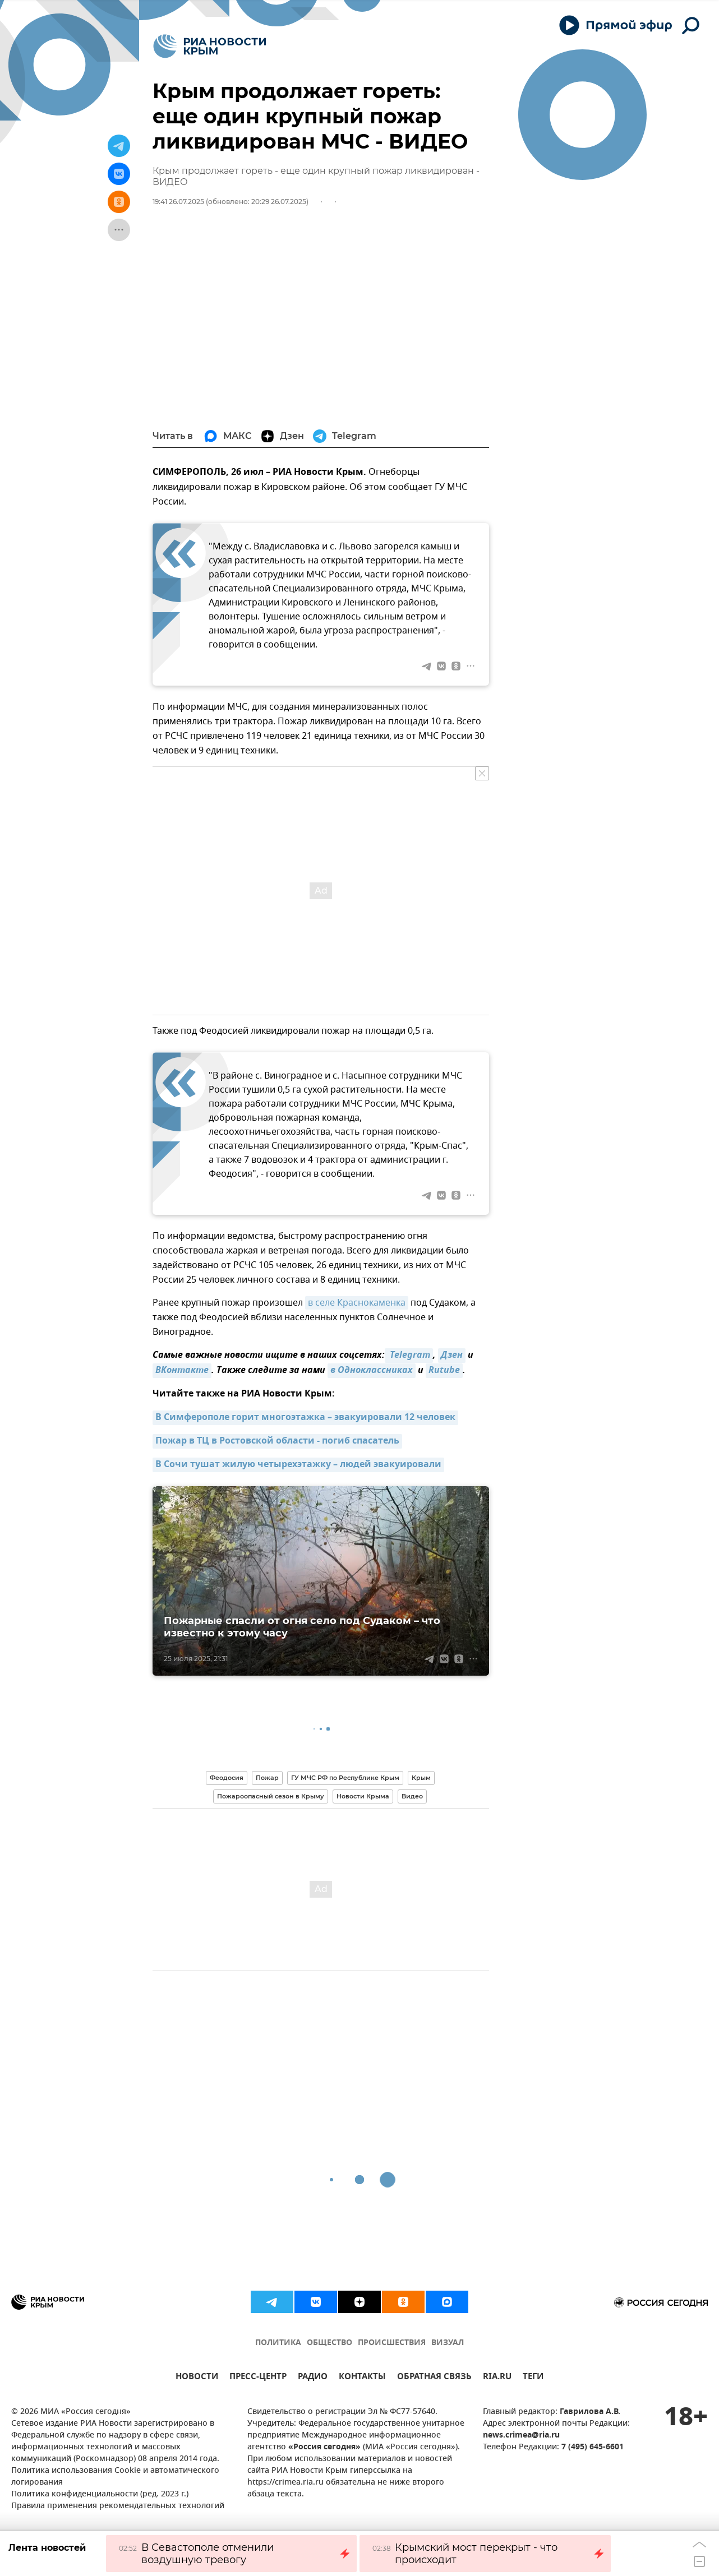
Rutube (444, 1370)
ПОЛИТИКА (278, 2343)
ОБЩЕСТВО (329, 2343)
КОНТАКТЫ (362, 2377)
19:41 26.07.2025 (178, 201)
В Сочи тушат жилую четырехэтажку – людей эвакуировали (298, 1465)
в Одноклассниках (371, 1370)
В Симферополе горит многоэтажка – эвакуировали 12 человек (305, 1417)
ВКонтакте (182, 1370)
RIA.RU (497, 2377)
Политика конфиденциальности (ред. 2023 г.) (99, 2494)
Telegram (409, 1355)
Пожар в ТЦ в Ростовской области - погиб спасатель (277, 1441)
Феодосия (226, 1778)
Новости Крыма (363, 1796)
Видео (412, 1796)
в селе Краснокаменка (356, 1303)
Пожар (267, 1778)
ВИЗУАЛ (447, 2343)
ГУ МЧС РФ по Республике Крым (345, 1778)
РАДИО (313, 2377)
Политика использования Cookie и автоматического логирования (115, 2476)
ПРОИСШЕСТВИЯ (392, 2343)
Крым (421, 1778)
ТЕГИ (533, 2377)
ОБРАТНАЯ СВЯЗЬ (434, 2377)
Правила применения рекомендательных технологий (117, 2506)
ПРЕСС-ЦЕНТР (258, 2377)
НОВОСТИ (197, 2377)
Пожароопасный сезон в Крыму (270, 1796)
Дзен (452, 1355)
